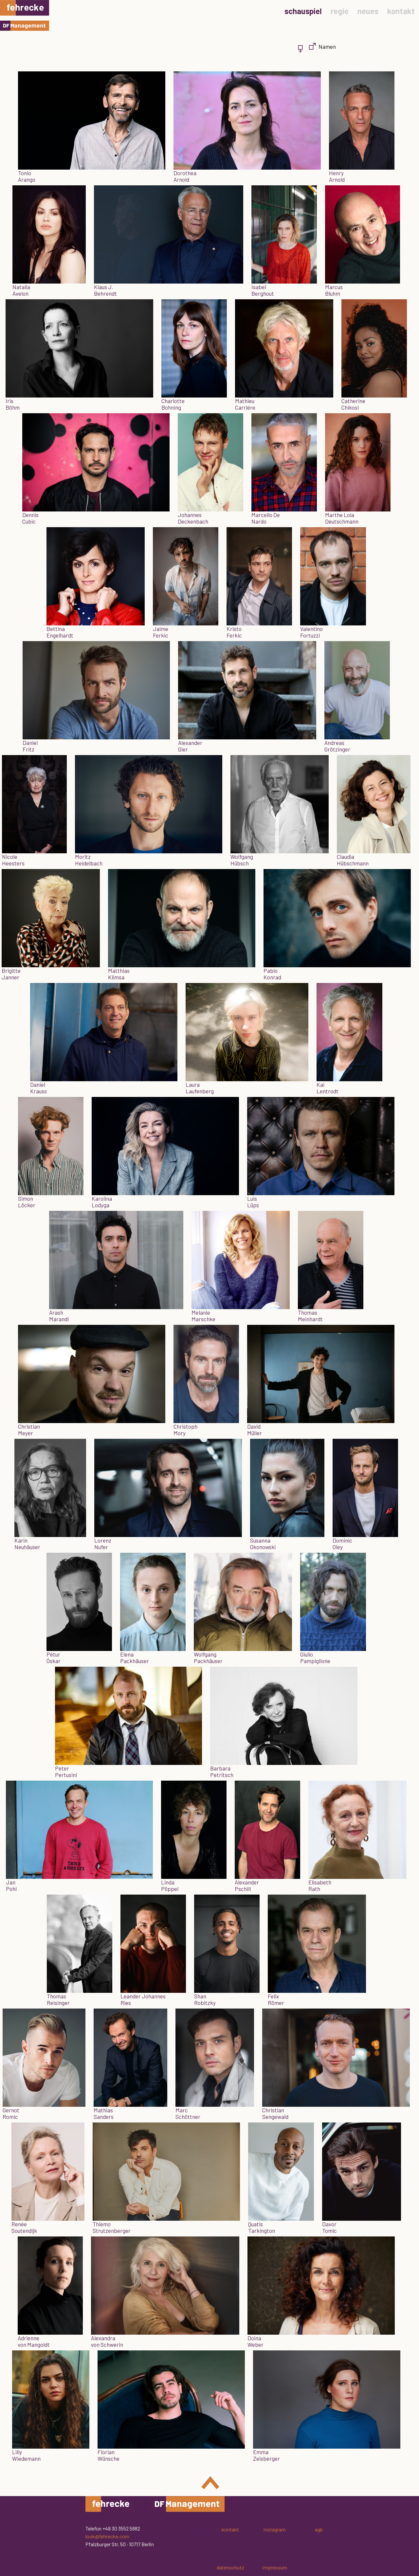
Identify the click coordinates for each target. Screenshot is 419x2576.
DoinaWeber (255, 2341)
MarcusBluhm (334, 290)
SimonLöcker (26, 1201)
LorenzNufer (102, 1543)
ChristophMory (185, 1429)
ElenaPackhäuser (134, 1657)
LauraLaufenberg (200, 1087)
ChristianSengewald (275, 2113)
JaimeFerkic (160, 632)
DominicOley (342, 1543)
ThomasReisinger (58, 1999)
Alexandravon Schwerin (107, 2341)
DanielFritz (30, 745)
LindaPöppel (169, 1885)
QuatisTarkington (261, 2227)
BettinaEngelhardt (59, 632)
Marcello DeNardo (265, 518)
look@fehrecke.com (107, 2536)
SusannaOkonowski (263, 1543)
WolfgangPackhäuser (208, 1657)
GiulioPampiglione (315, 1657)
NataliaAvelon (21, 290)
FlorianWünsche (108, 2455)
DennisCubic (30, 518)
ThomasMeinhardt (310, 1315)
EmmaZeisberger (266, 2455)
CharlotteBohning (173, 404)
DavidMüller (254, 1429)
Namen (327, 46)
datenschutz (230, 2567)
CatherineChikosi (353, 404)
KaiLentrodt (327, 1087)
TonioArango (26, 176)
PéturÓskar (53, 1657)
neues (367, 11)
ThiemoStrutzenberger (112, 2227)
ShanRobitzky (205, 1999)
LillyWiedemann (26, 2455)
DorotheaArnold (184, 176)
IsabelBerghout (262, 290)
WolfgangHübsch (241, 859)
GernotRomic (11, 2113)
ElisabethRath (319, 1885)
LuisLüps (253, 1201)
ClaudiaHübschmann (353, 859)
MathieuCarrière (245, 404)
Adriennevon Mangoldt (34, 2341)
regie (340, 11)
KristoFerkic (234, 632)
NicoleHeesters (13, 859)
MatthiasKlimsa (119, 973)
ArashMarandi (59, 1315)
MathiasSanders (104, 2113)
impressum (274, 2567)
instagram (275, 2529)
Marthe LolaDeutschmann (341, 518)
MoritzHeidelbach (88, 859)
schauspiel (303, 11)
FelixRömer (276, 1999)
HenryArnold (337, 176)
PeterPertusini (66, 1771)
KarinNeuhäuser (27, 1543)
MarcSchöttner (187, 2113)
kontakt (401, 11)
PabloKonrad (272, 973)
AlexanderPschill (247, 1885)
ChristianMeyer (29, 1429)
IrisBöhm (13, 404)
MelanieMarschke (203, 1315)
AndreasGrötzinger (337, 745)
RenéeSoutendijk (24, 2227)
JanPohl (11, 1885)
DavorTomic (329, 2227)
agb (319, 2529)
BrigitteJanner (11, 973)
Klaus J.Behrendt (105, 290)
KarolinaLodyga (102, 1201)
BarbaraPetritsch (221, 1771)
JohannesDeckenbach (193, 518)
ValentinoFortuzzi (311, 632)
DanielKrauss (38, 1087)
